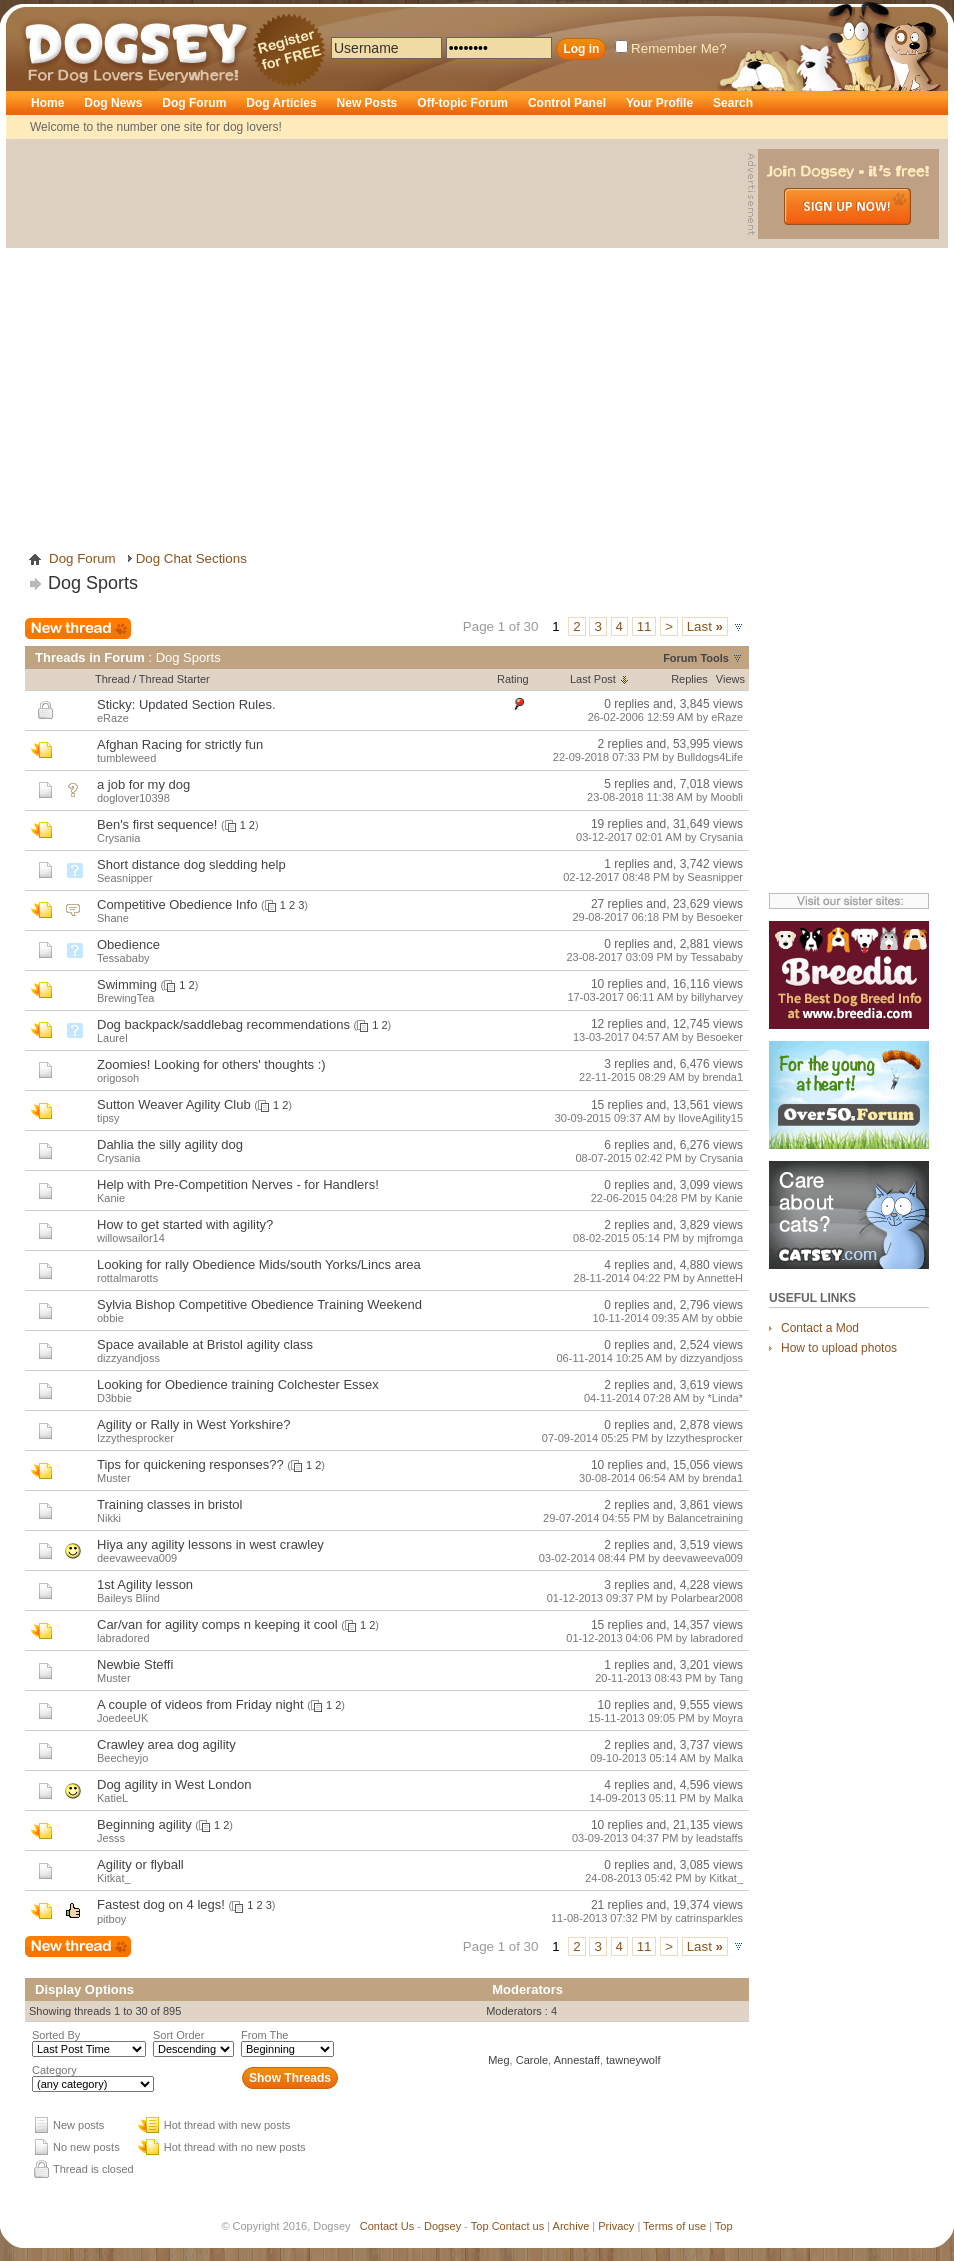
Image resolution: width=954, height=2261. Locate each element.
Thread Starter (174, 679)
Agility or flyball (140, 1864)
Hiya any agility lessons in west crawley (210, 1544)
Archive (571, 2226)
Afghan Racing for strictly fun (180, 744)
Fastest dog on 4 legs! (161, 1904)
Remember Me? (671, 48)
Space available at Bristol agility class (205, 1344)
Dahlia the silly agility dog (170, 1144)
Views (730, 679)
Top (480, 2226)
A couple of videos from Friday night (200, 1704)
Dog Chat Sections (191, 558)
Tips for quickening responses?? (190, 1464)
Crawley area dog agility (166, 1744)
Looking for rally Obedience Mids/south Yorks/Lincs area (259, 1264)
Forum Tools (696, 658)
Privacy (616, 2226)
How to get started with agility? (185, 1224)
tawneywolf (633, 2060)
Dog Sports (93, 583)
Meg (498, 2060)
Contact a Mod (820, 1328)
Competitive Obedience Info (177, 904)
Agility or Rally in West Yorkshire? (193, 1424)
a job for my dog (143, 784)
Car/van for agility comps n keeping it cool (217, 1624)
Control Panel (567, 103)
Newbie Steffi (135, 1664)
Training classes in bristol (169, 1504)
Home (47, 103)
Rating (513, 679)
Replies (689, 679)
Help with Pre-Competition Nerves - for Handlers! (238, 1184)
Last (705, 626)
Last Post (593, 679)
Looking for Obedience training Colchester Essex (238, 1384)
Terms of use (674, 2226)
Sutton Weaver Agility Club (174, 1104)
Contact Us (387, 2226)
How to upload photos (839, 1348)
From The (264, 2035)
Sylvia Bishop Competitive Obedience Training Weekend (259, 1304)
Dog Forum (194, 103)
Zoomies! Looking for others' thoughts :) (211, 1064)
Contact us (518, 2226)
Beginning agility (144, 1824)
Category (54, 2070)
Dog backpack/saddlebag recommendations (223, 1024)
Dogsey (48, 15)
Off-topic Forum (462, 103)
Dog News (113, 103)
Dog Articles (281, 103)
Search (733, 103)
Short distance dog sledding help (191, 864)
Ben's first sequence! (157, 824)
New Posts (367, 103)
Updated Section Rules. (207, 704)
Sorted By (56, 2035)
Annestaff (577, 2060)
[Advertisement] (187, 336)
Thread (112, 679)
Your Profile (659, 103)
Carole (532, 2060)
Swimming (127, 984)
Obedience (128, 944)
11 (644, 626)
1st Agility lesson (145, 1584)
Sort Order (178, 2035)
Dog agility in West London (174, 1784)
